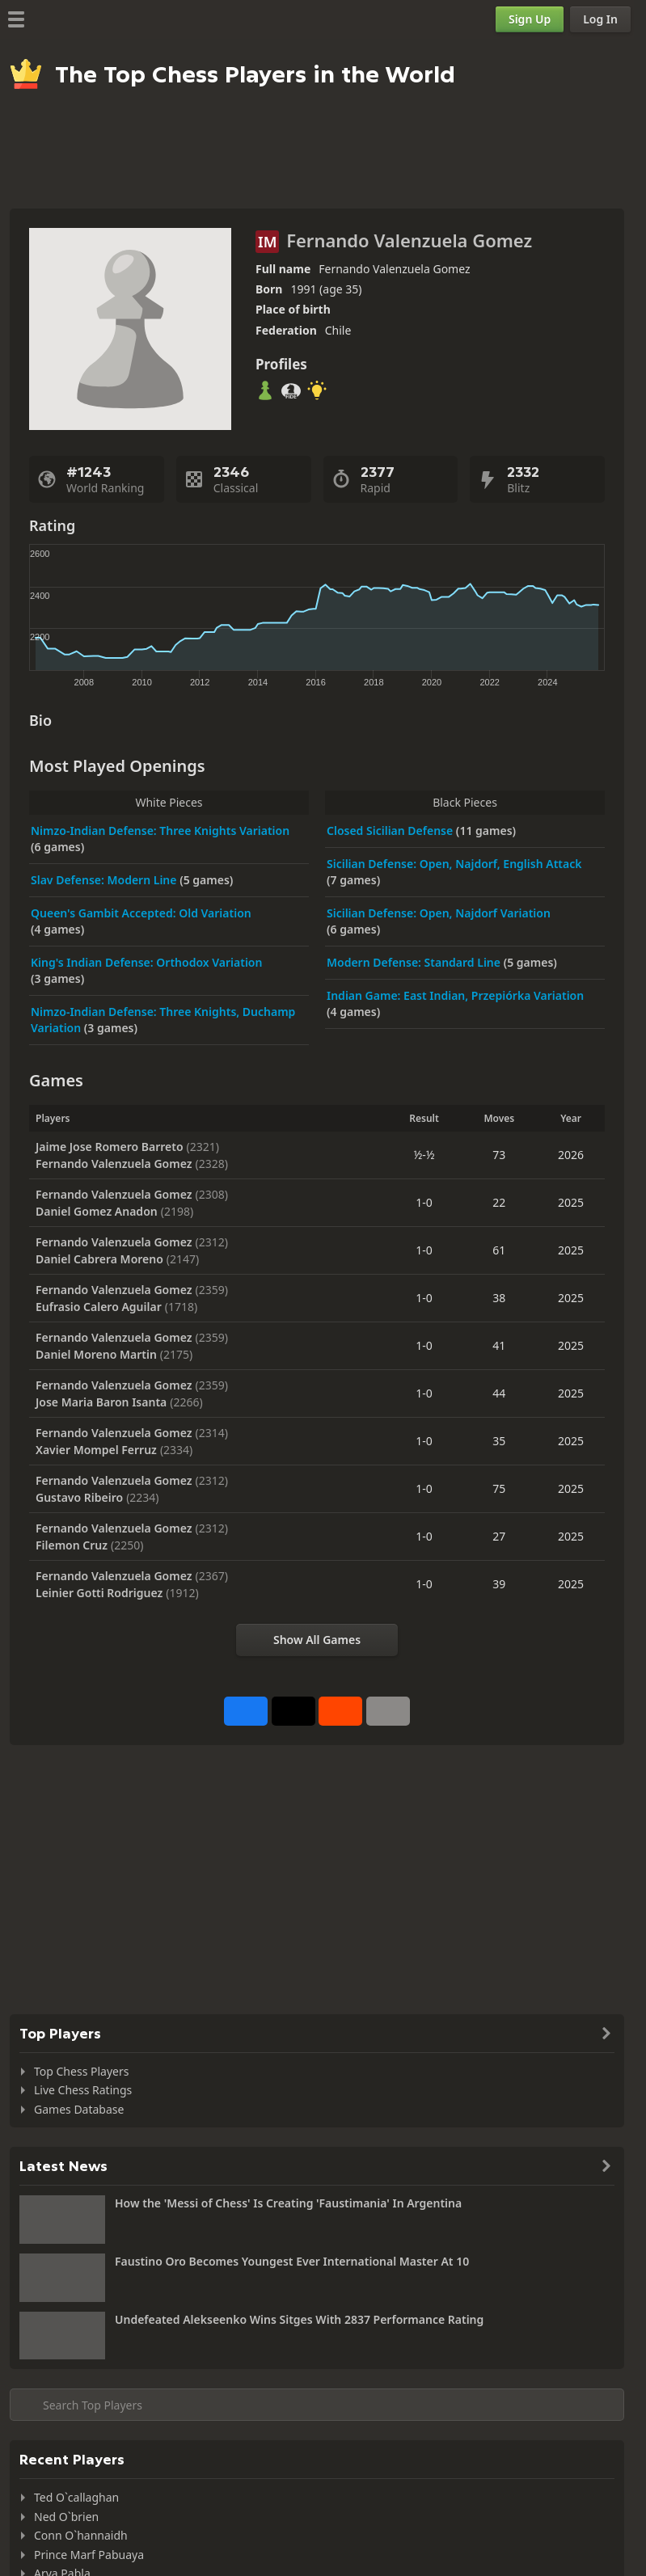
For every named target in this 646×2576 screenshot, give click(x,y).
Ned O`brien (66, 2516)
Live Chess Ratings (83, 2089)
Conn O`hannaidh (81, 2535)
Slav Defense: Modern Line (105, 879)
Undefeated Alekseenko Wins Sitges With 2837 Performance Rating (299, 2319)
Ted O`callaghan (76, 2497)
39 (498, 1584)
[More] (388, 1711)
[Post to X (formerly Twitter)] (293, 1711)
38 (498, 1297)
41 (498, 1345)
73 (498, 1154)
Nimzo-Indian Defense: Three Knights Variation (160, 830)
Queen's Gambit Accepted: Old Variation (141, 913)
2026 (571, 1154)
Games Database (79, 2109)
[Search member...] (317, 2404)
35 (498, 1440)
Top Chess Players (81, 2071)
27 (498, 1536)
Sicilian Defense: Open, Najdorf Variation (439, 913)
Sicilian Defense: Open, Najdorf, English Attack (454, 863)
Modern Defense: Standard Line (415, 962)
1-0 (424, 1202)
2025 (571, 1202)
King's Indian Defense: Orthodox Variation (146, 962)
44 (498, 1393)
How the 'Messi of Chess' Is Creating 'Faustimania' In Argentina (288, 2203)
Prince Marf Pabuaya (89, 2554)
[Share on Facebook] (246, 1711)
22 (498, 1202)
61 (498, 1250)
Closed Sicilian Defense (391, 830)
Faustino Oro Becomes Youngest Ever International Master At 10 (292, 2261)
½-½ (424, 1154)
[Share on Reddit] (340, 1711)
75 (498, 1488)
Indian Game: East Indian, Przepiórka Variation (455, 995)
